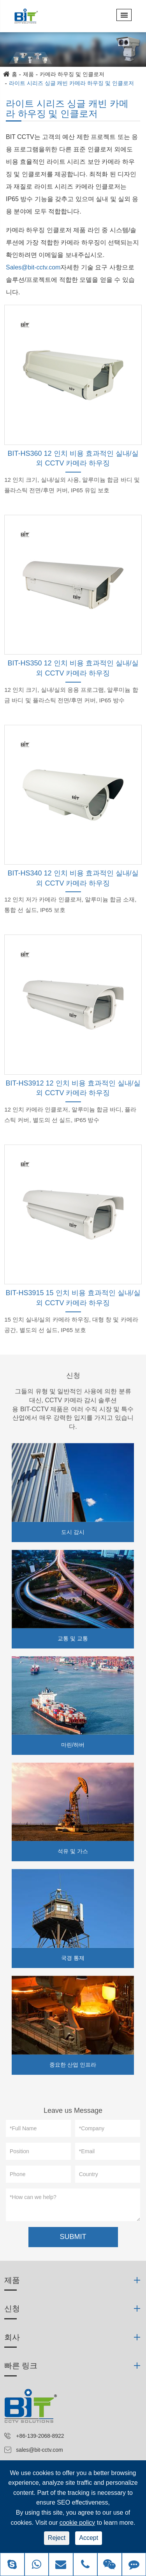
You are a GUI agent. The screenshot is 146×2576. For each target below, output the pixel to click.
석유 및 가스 (73, 1851)
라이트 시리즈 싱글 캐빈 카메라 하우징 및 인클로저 (71, 83)
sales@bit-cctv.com (39, 2450)
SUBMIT (73, 2237)
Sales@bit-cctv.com (33, 267)
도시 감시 (72, 1532)
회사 (12, 2337)
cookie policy (77, 2522)
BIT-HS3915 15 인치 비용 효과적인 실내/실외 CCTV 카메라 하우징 (72, 1298)
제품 (28, 74)
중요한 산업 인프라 (72, 2065)
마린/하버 (72, 1745)
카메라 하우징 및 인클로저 (72, 74)
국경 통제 (72, 1958)
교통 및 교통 (73, 1638)
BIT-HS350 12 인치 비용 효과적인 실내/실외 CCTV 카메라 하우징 (72, 668)
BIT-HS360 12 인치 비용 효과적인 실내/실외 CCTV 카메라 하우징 (72, 458)
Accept (88, 2537)
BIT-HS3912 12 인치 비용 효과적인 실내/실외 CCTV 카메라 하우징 (72, 1088)
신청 (73, 1375)
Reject (56, 2537)
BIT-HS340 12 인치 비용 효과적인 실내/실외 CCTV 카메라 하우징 (72, 878)
